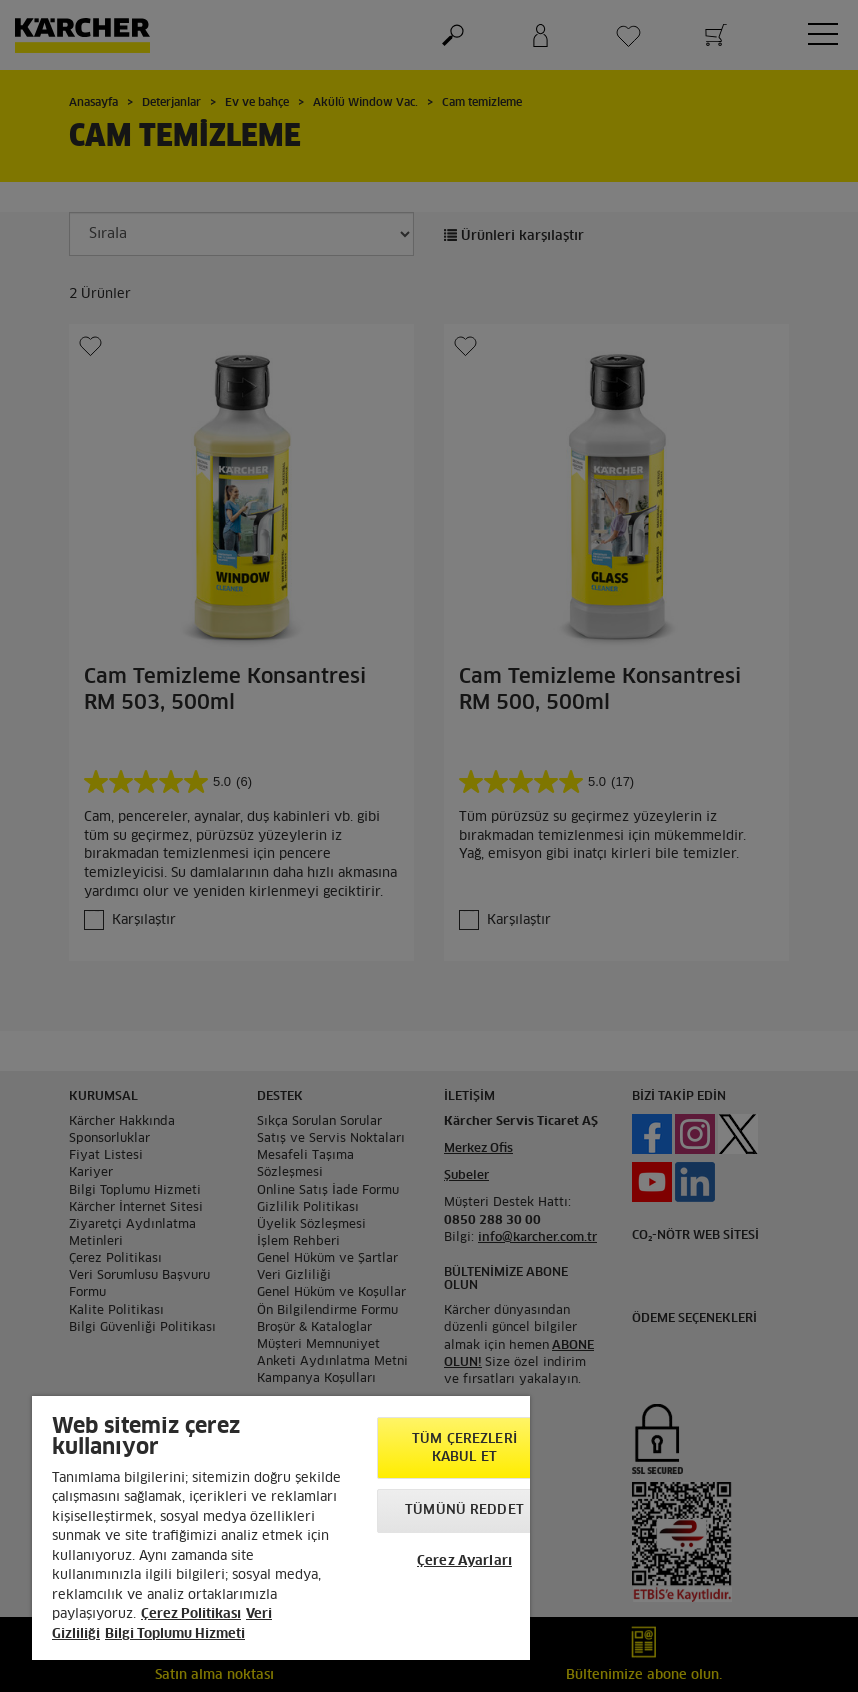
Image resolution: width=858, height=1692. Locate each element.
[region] (281, 1528)
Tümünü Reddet (464, 1510)
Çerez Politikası (191, 1614)
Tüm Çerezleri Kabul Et (464, 1448)
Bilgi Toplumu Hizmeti (175, 1634)
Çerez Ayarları (464, 1561)
